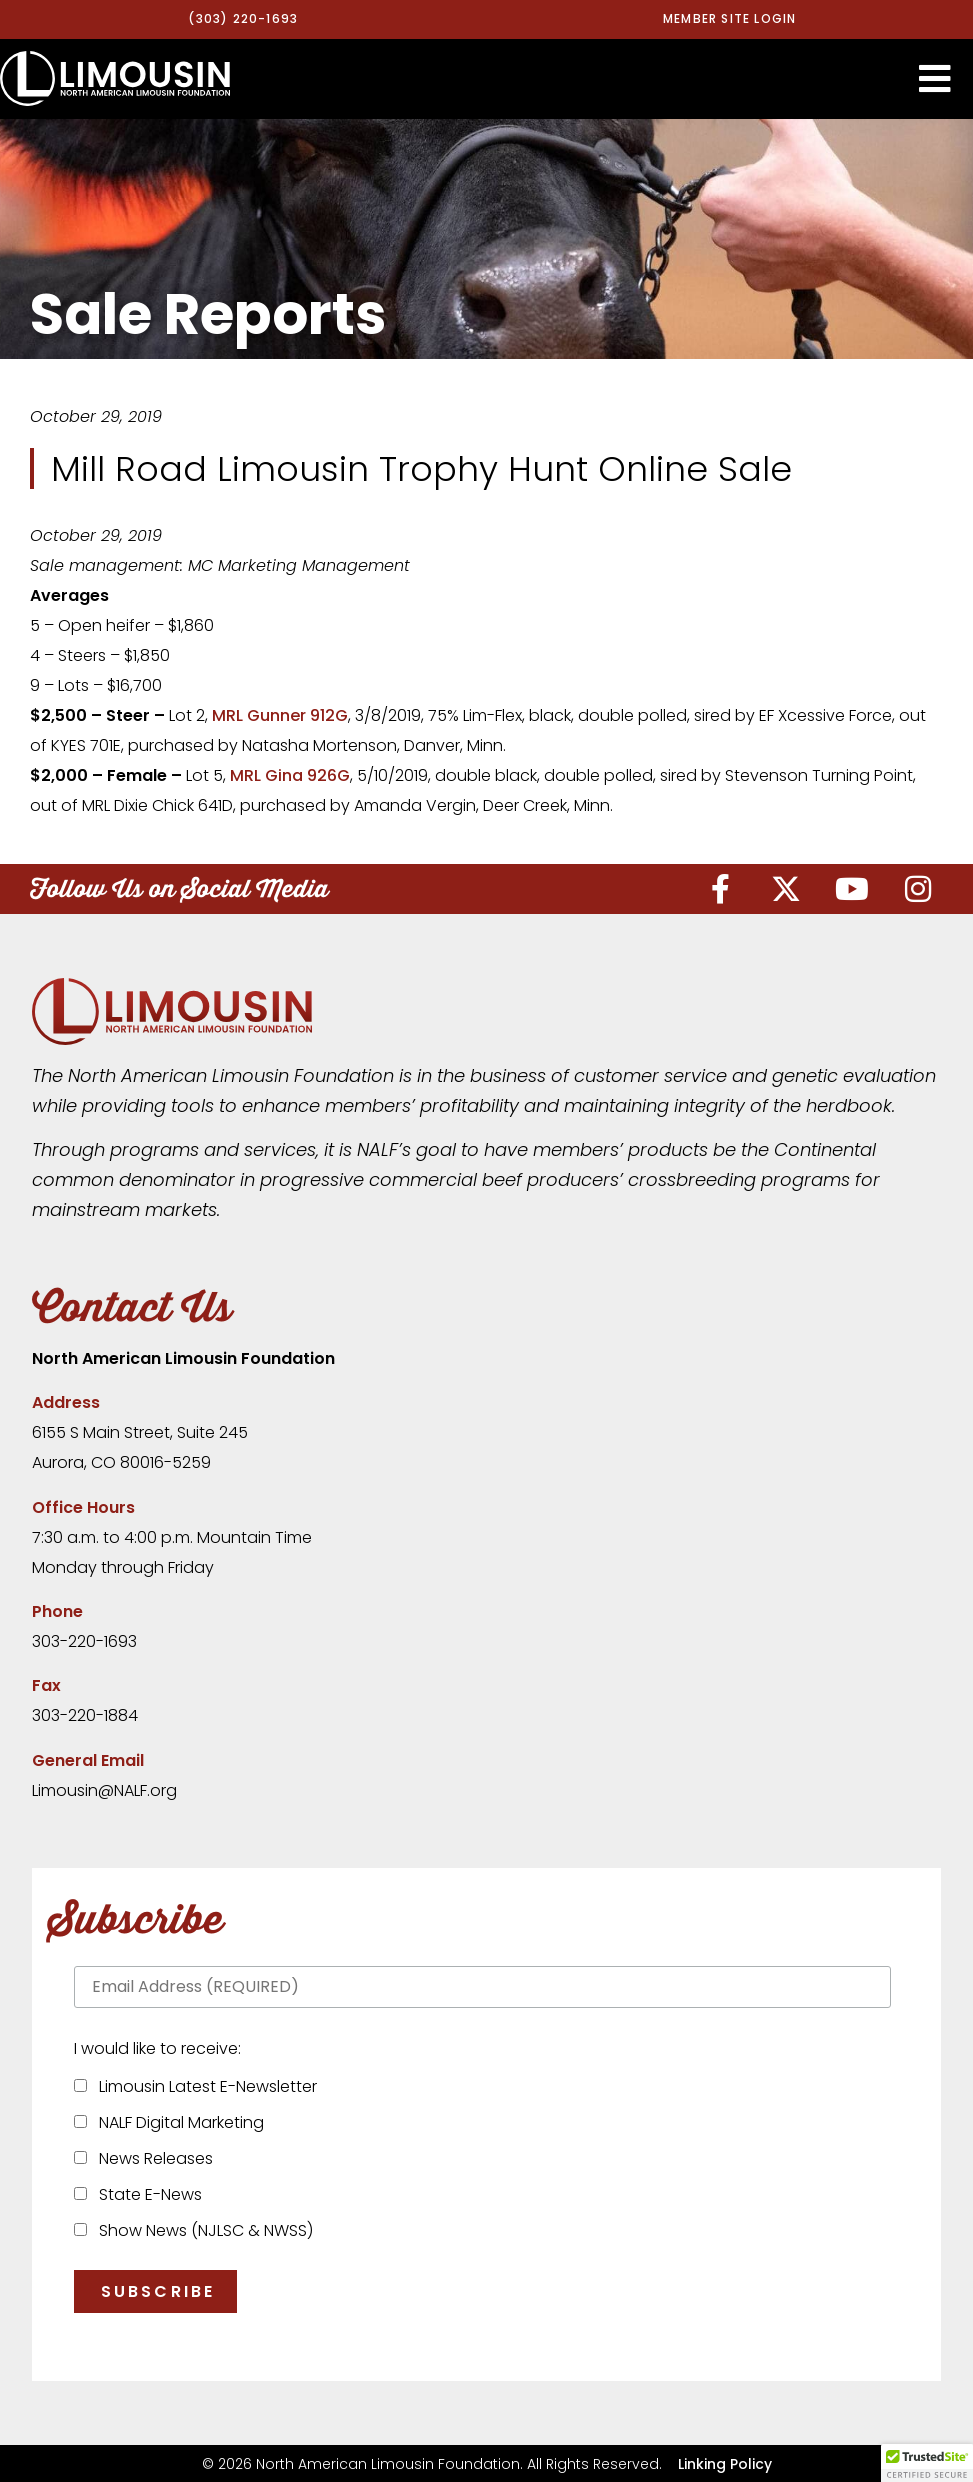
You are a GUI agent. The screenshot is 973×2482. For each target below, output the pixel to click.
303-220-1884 (85, 1715)
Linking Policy (725, 2463)
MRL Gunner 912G (280, 715)
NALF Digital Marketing (177, 2122)
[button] (935, 78)
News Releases (152, 2158)
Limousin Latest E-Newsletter (204, 2086)
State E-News (146, 2194)
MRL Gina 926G (290, 775)
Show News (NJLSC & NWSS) (202, 2230)
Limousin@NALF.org (104, 1790)
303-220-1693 (84, 1641)
